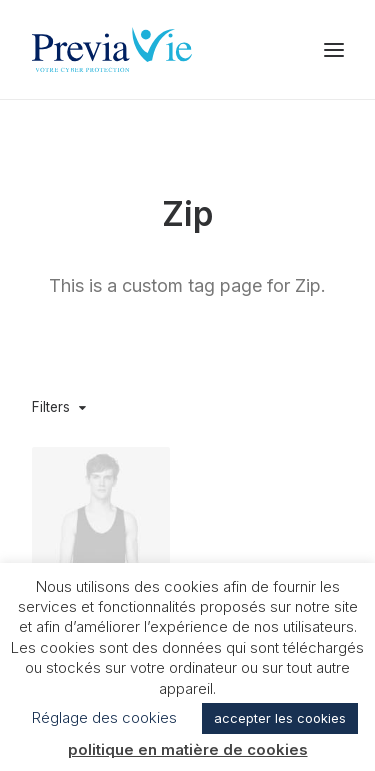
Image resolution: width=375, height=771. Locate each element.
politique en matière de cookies (188, 749)
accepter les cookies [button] (280, 718)
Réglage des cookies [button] (104, 717)
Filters (51, 407)
